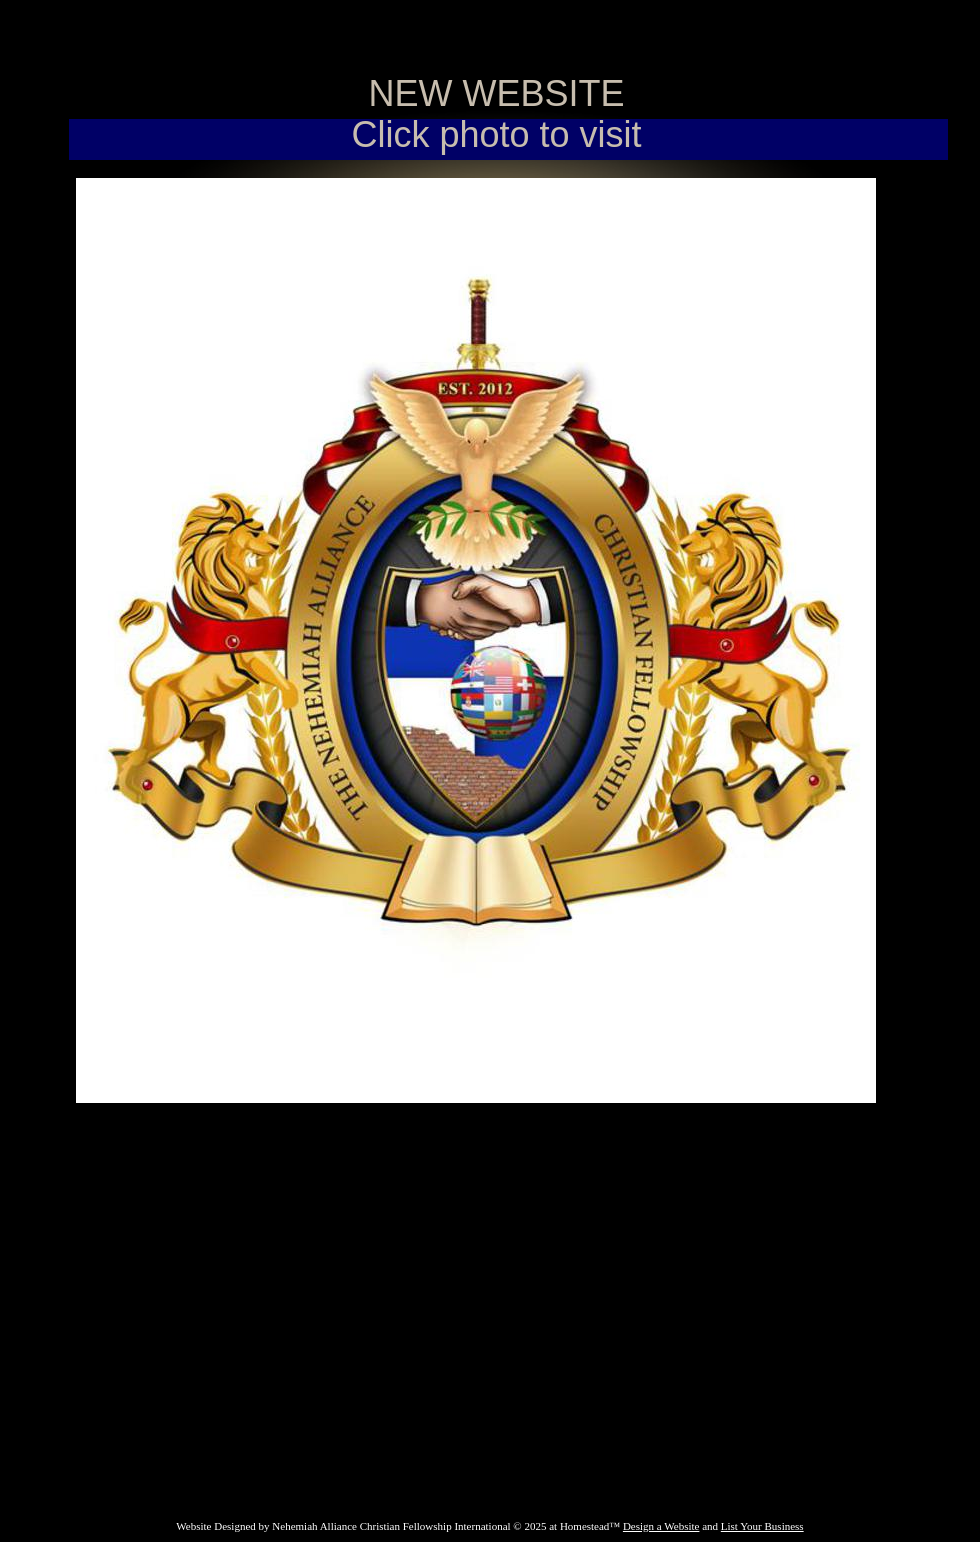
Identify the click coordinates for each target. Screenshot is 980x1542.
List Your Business (762, 1526)
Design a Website (661, 1526)
